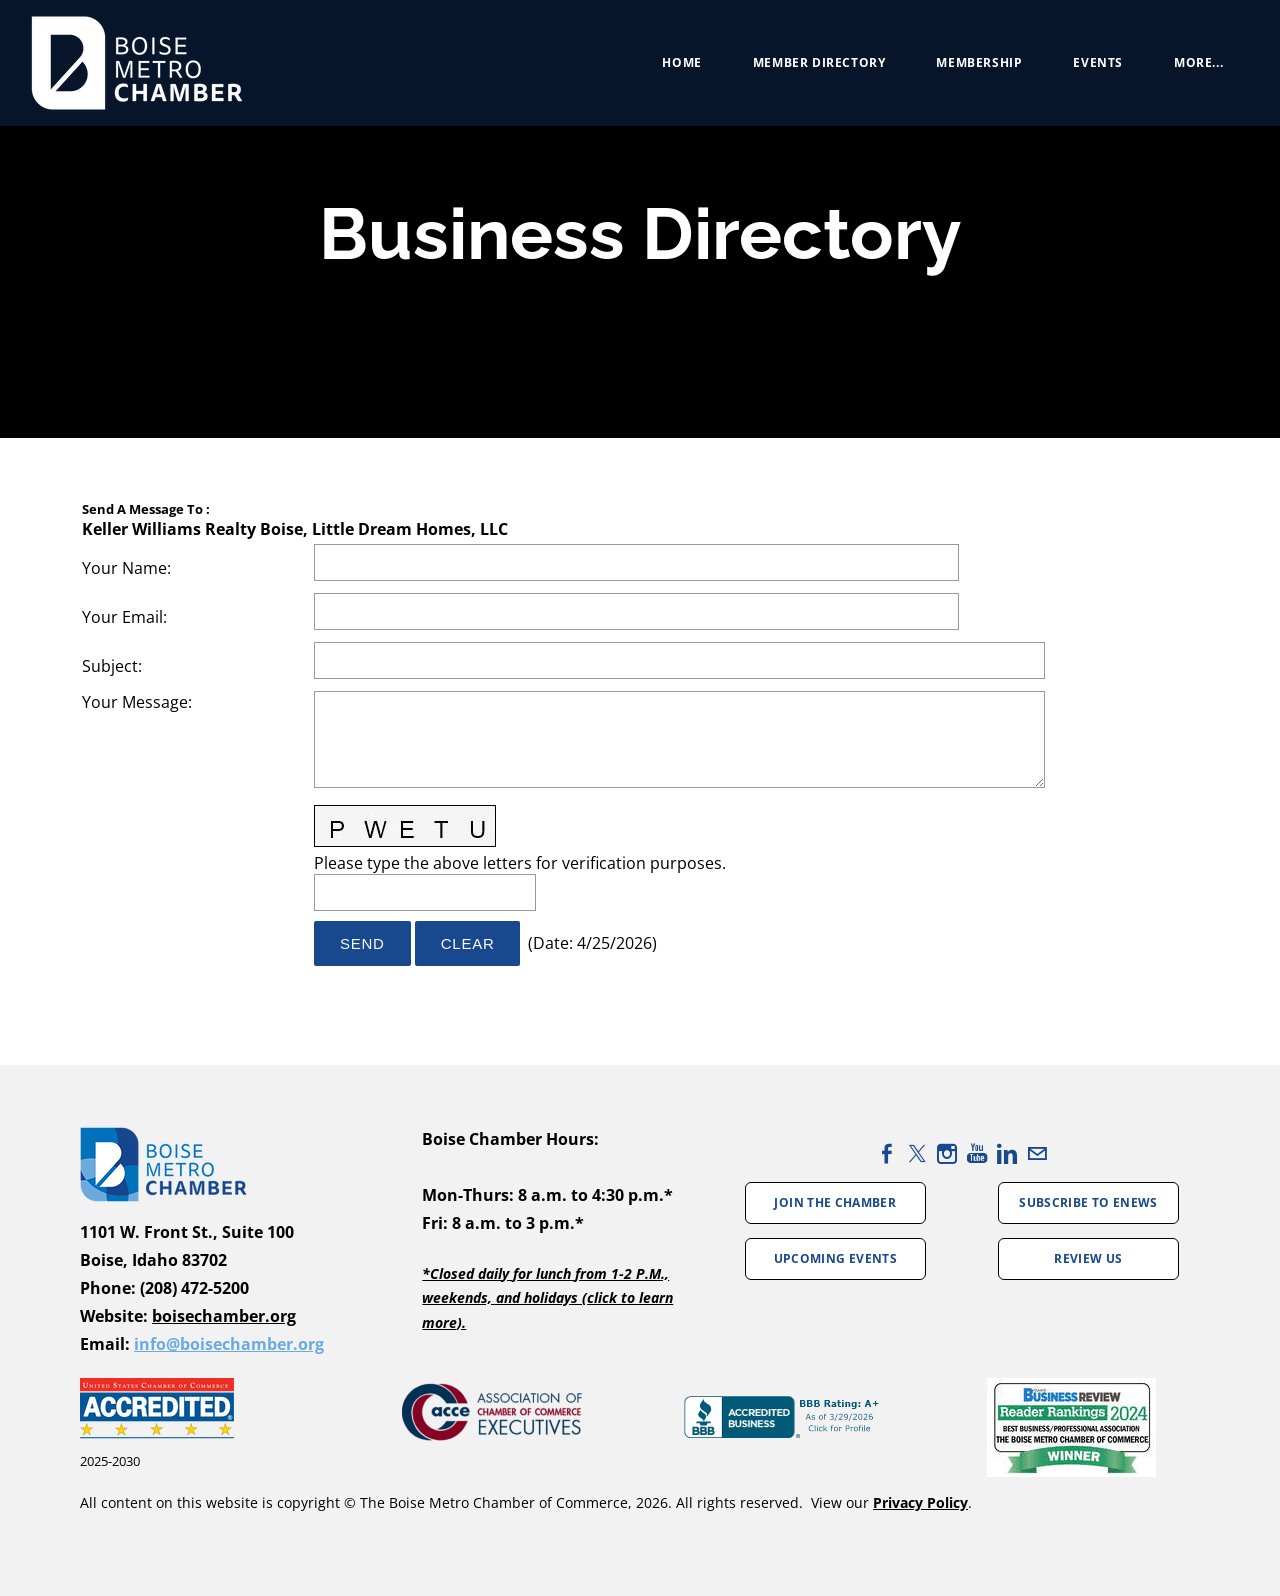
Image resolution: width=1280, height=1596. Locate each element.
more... (1189, 69)
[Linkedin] (1007, 1153)
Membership (970, 69)
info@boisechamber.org (229, 1344)
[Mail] (1037, 1153)
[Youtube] (977, 1153)
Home (672, 69)
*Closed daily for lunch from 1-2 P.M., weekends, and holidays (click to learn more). (547, 1298)
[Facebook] (887, 1153)
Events (1089, 69)
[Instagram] (947, 1153)
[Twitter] (917, 1153)
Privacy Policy (920, 1502)
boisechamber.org (224, 1316)
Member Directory (810, 69)
